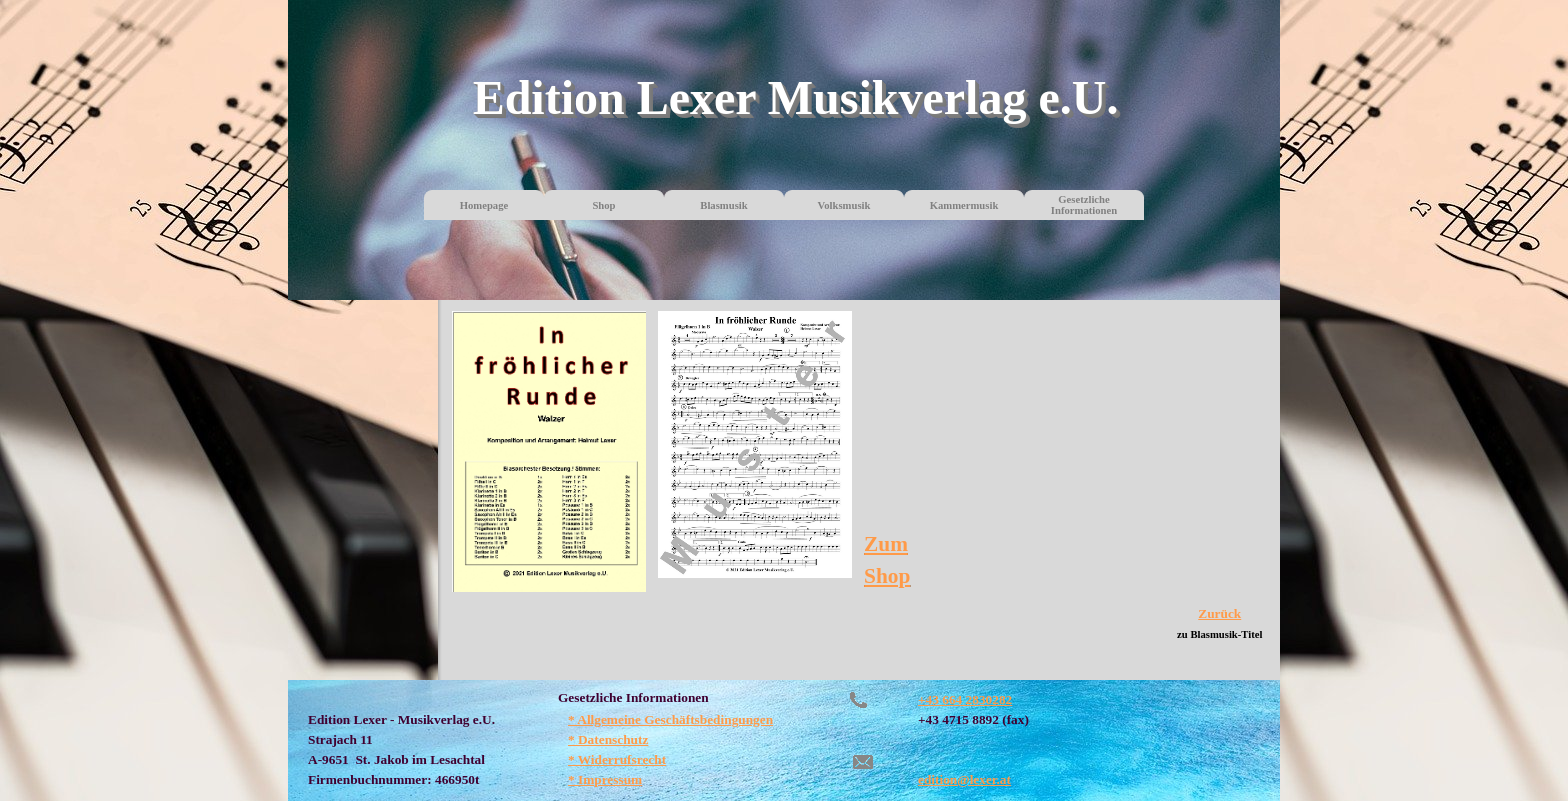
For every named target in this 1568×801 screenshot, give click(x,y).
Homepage (484, 205)
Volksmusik (844, 205)
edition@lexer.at (964, 779)
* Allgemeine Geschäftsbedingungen (670, 719)
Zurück (1219, 613)
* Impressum (605, 779)
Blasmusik (723, 205)
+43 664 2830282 (965, 699)
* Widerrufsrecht (617, 759)
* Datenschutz (608, 739)
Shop (603, 205)
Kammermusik (964, 205)
